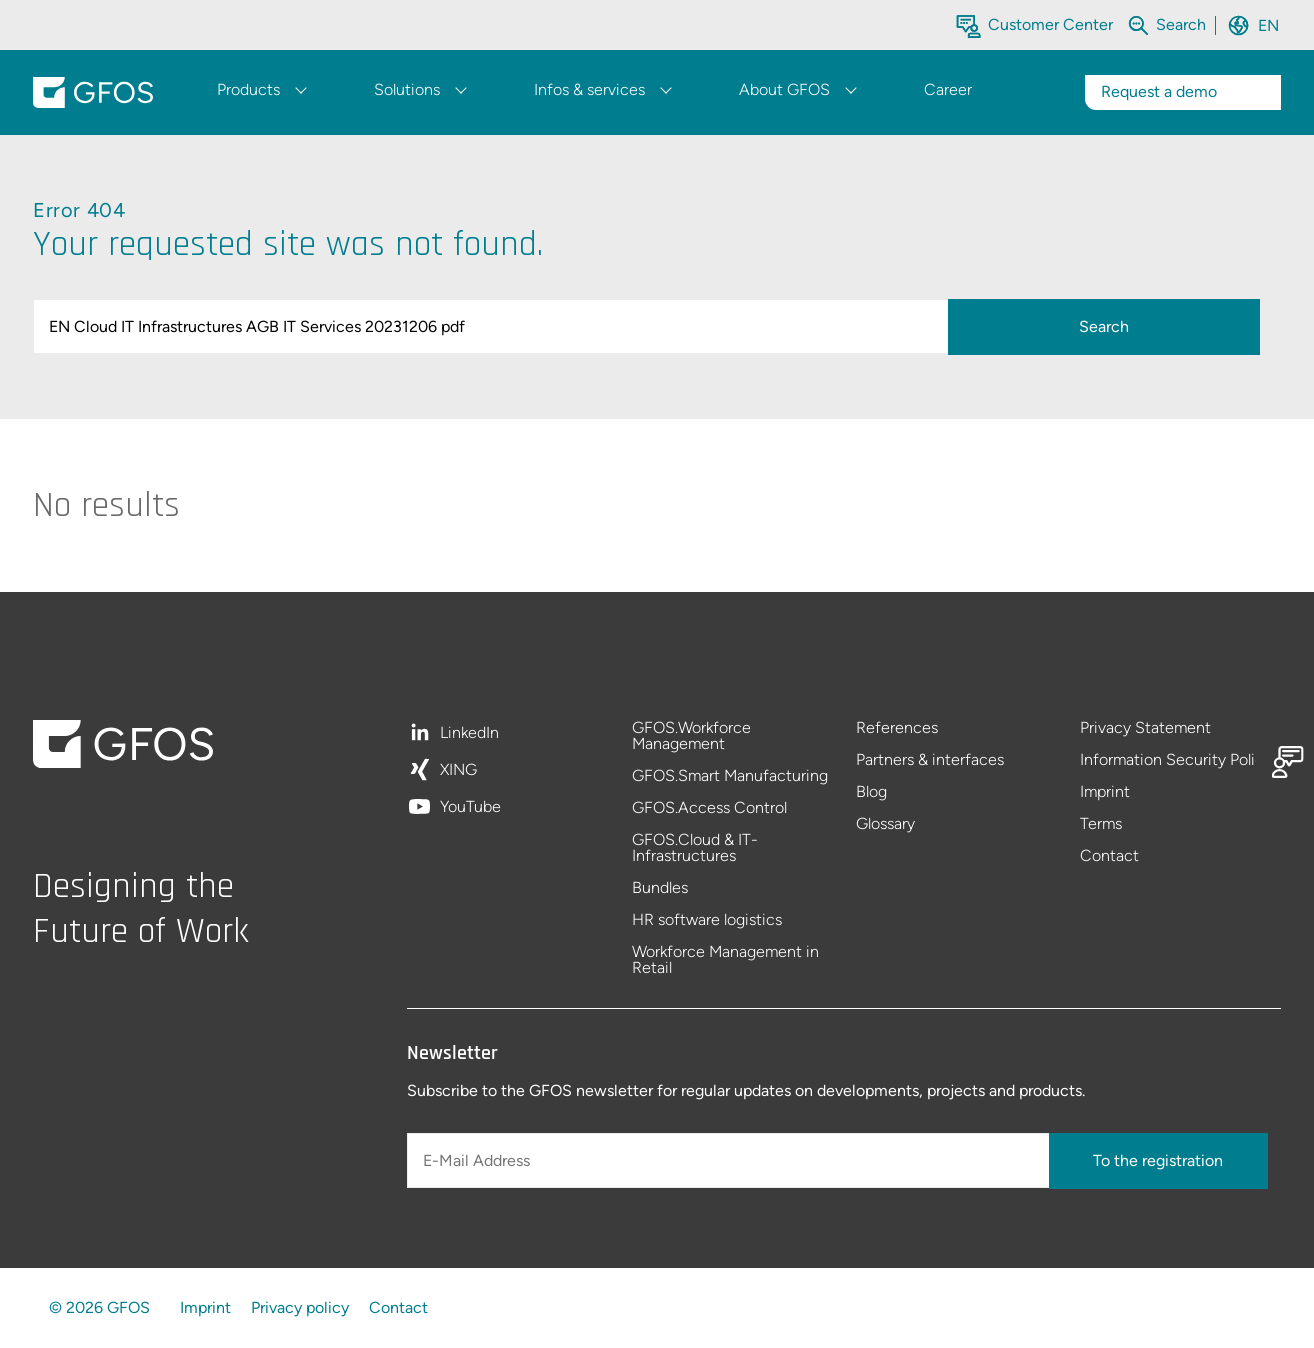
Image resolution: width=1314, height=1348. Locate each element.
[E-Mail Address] (730, 1160)
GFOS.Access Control (709, 808)
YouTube (470, 807)
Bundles (660, 888)
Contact (1109, 856)
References (897, 728)
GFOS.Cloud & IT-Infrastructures (695, 848)
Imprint (1105, 792)
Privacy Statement (1145, 728)
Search (1104, 326)
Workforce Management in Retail (725, 960)
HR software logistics (707, 920)
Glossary (885, 824)
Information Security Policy (1176, 760)
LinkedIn (469, 733)
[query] (495, 326)
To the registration (1158, 1160)
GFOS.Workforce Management (691, 736)
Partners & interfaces (930, 760)
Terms (1101, 824)
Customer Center (1050, 24)
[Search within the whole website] (1181, 24)
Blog (871, 792)
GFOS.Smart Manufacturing (730, 776)
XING (458, 770)
